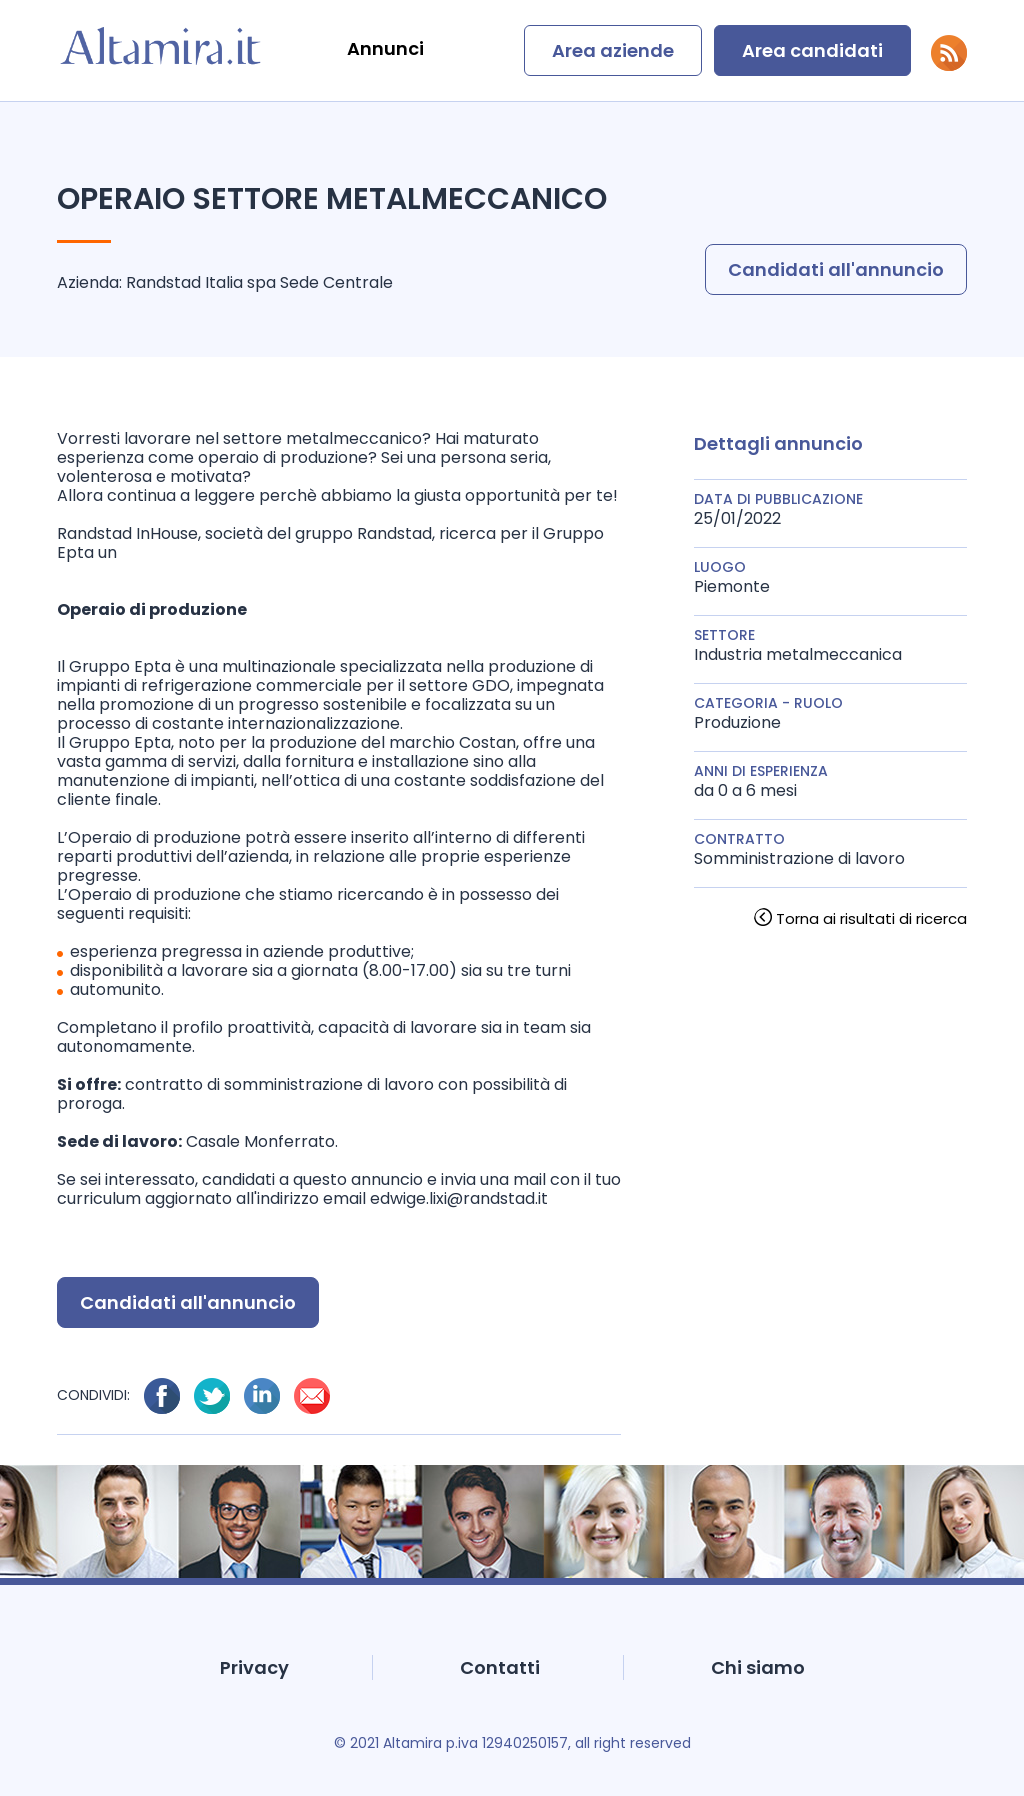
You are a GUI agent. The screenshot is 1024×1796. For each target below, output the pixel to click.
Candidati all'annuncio (836, 269)
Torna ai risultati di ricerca (871, 918)
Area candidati (812, 50)
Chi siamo (758, 1667)
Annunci (385, 48)
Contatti (500, 1667)
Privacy (254, 1667)
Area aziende (613, 50)
